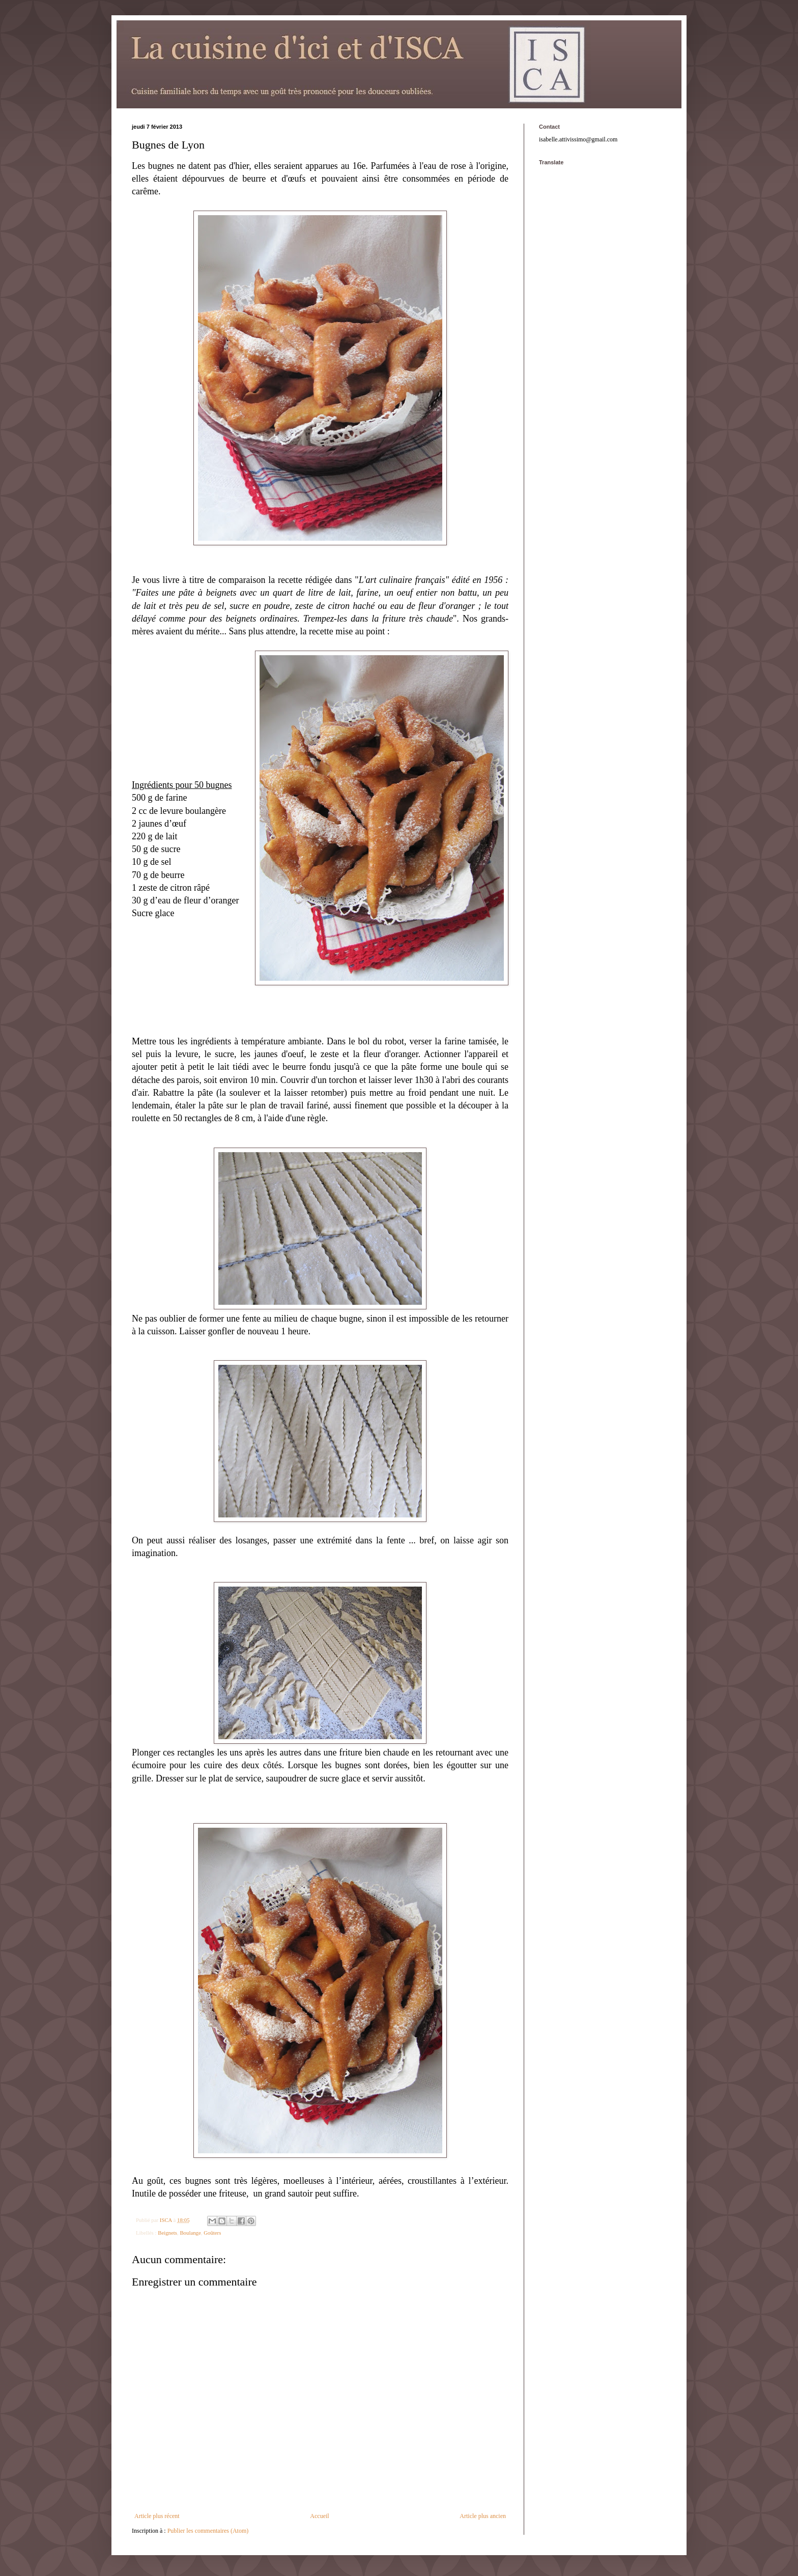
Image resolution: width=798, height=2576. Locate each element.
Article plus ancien (483, 2516)
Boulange (190, 2233)
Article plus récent (157, 2516)
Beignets (167, 2233)
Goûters (212, 2233)
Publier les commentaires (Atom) (208, 2530)
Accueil (319, 2516)
